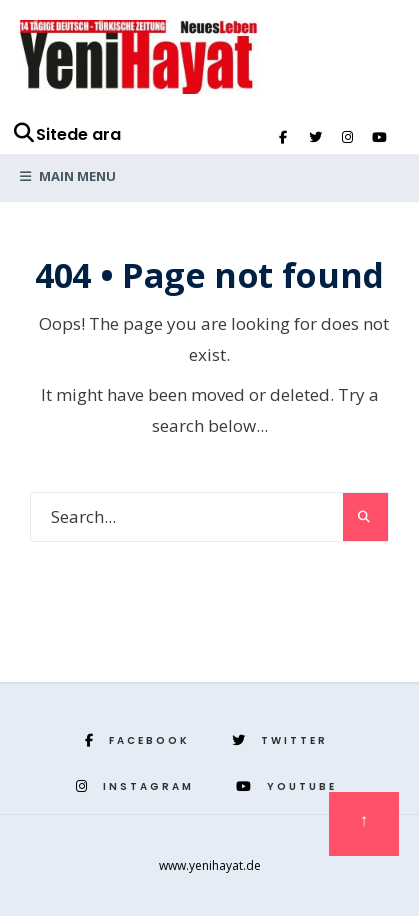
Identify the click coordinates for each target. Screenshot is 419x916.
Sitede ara (66, 134)
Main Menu (68, 176)
